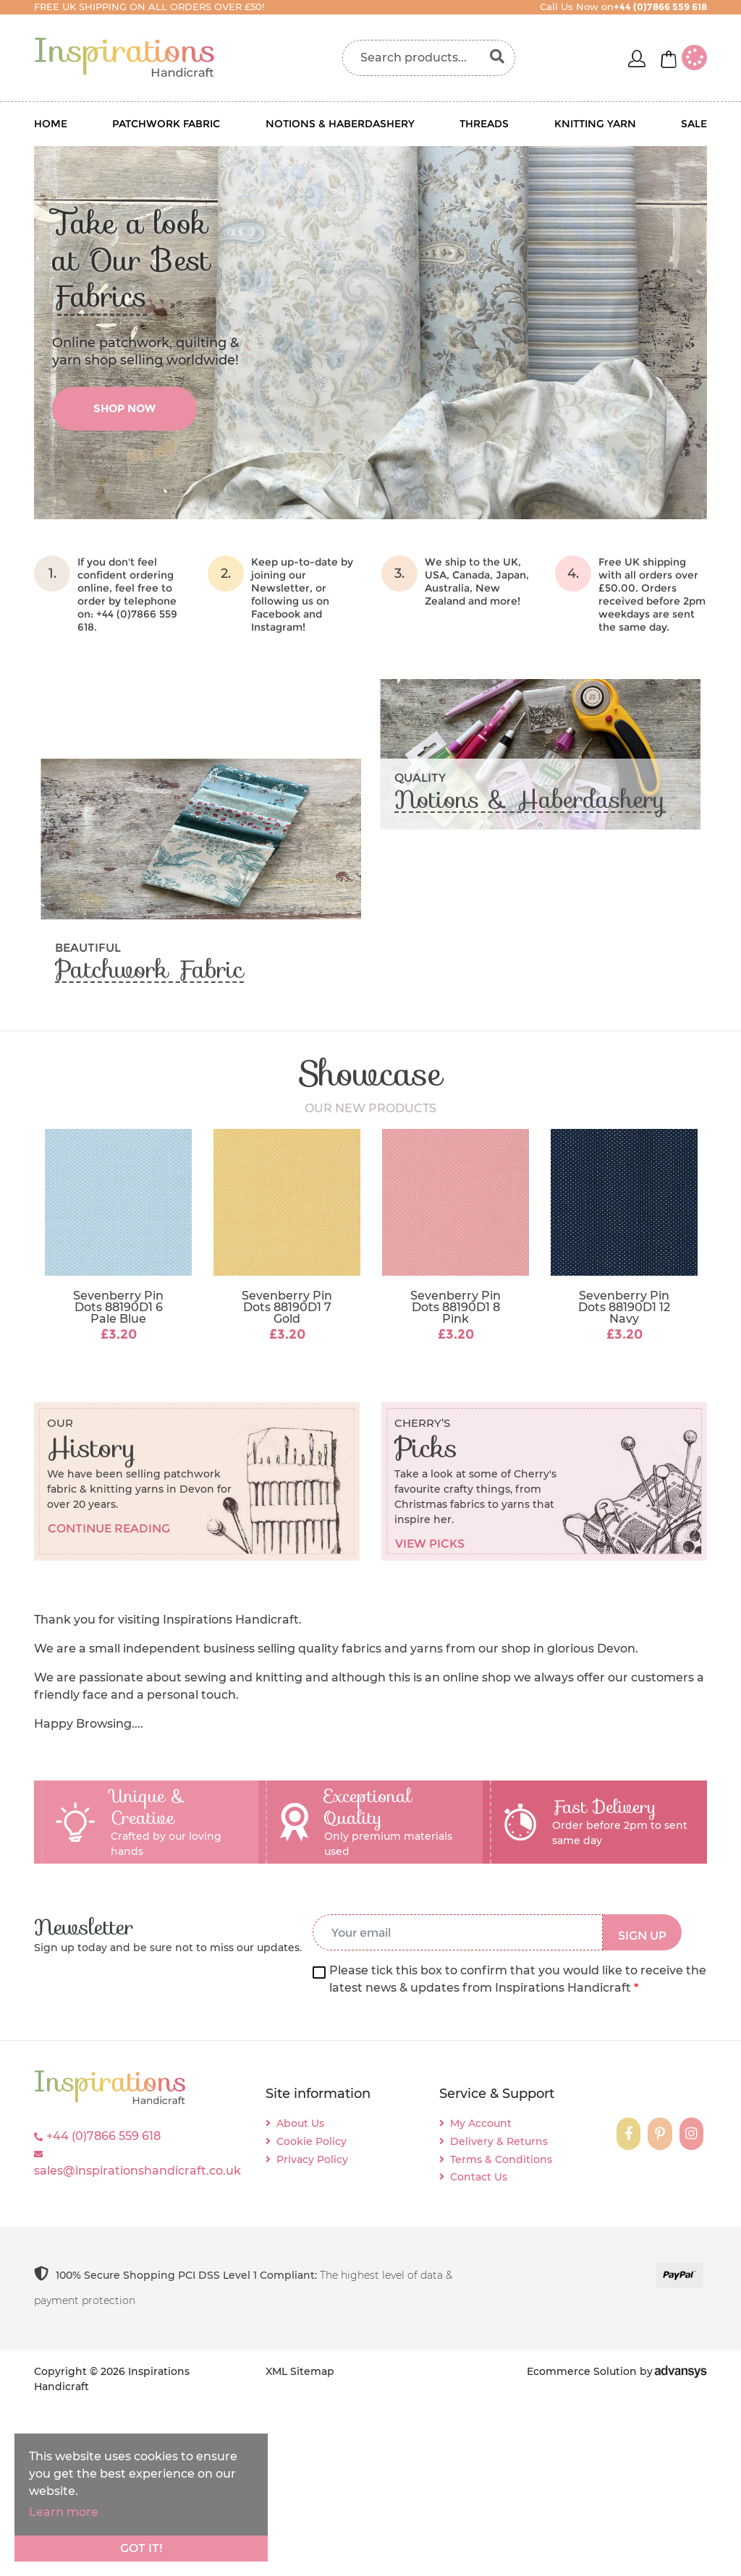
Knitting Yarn (595, 123)
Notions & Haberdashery (340, 123)
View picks (430, 1544)
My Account (481, 2123)
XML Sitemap (300, 2371)
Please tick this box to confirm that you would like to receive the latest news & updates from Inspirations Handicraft (517, 1979)
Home (50, 123)
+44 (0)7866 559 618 (103, 2136)
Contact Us (478, 2176)
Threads (484, 123)
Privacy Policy (312, 2159)
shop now (124, 408)
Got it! (141, 2548)
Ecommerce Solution (582, 2371)
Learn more (63, 2512)
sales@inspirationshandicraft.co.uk (137, 2171)
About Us (300, 2123)
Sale (694, 123)
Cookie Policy (311, 2141)
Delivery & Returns (499, 2141)
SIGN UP (642, 1935)
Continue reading (109, 1528)
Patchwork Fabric (166, 123)
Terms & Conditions (501, 2159)
